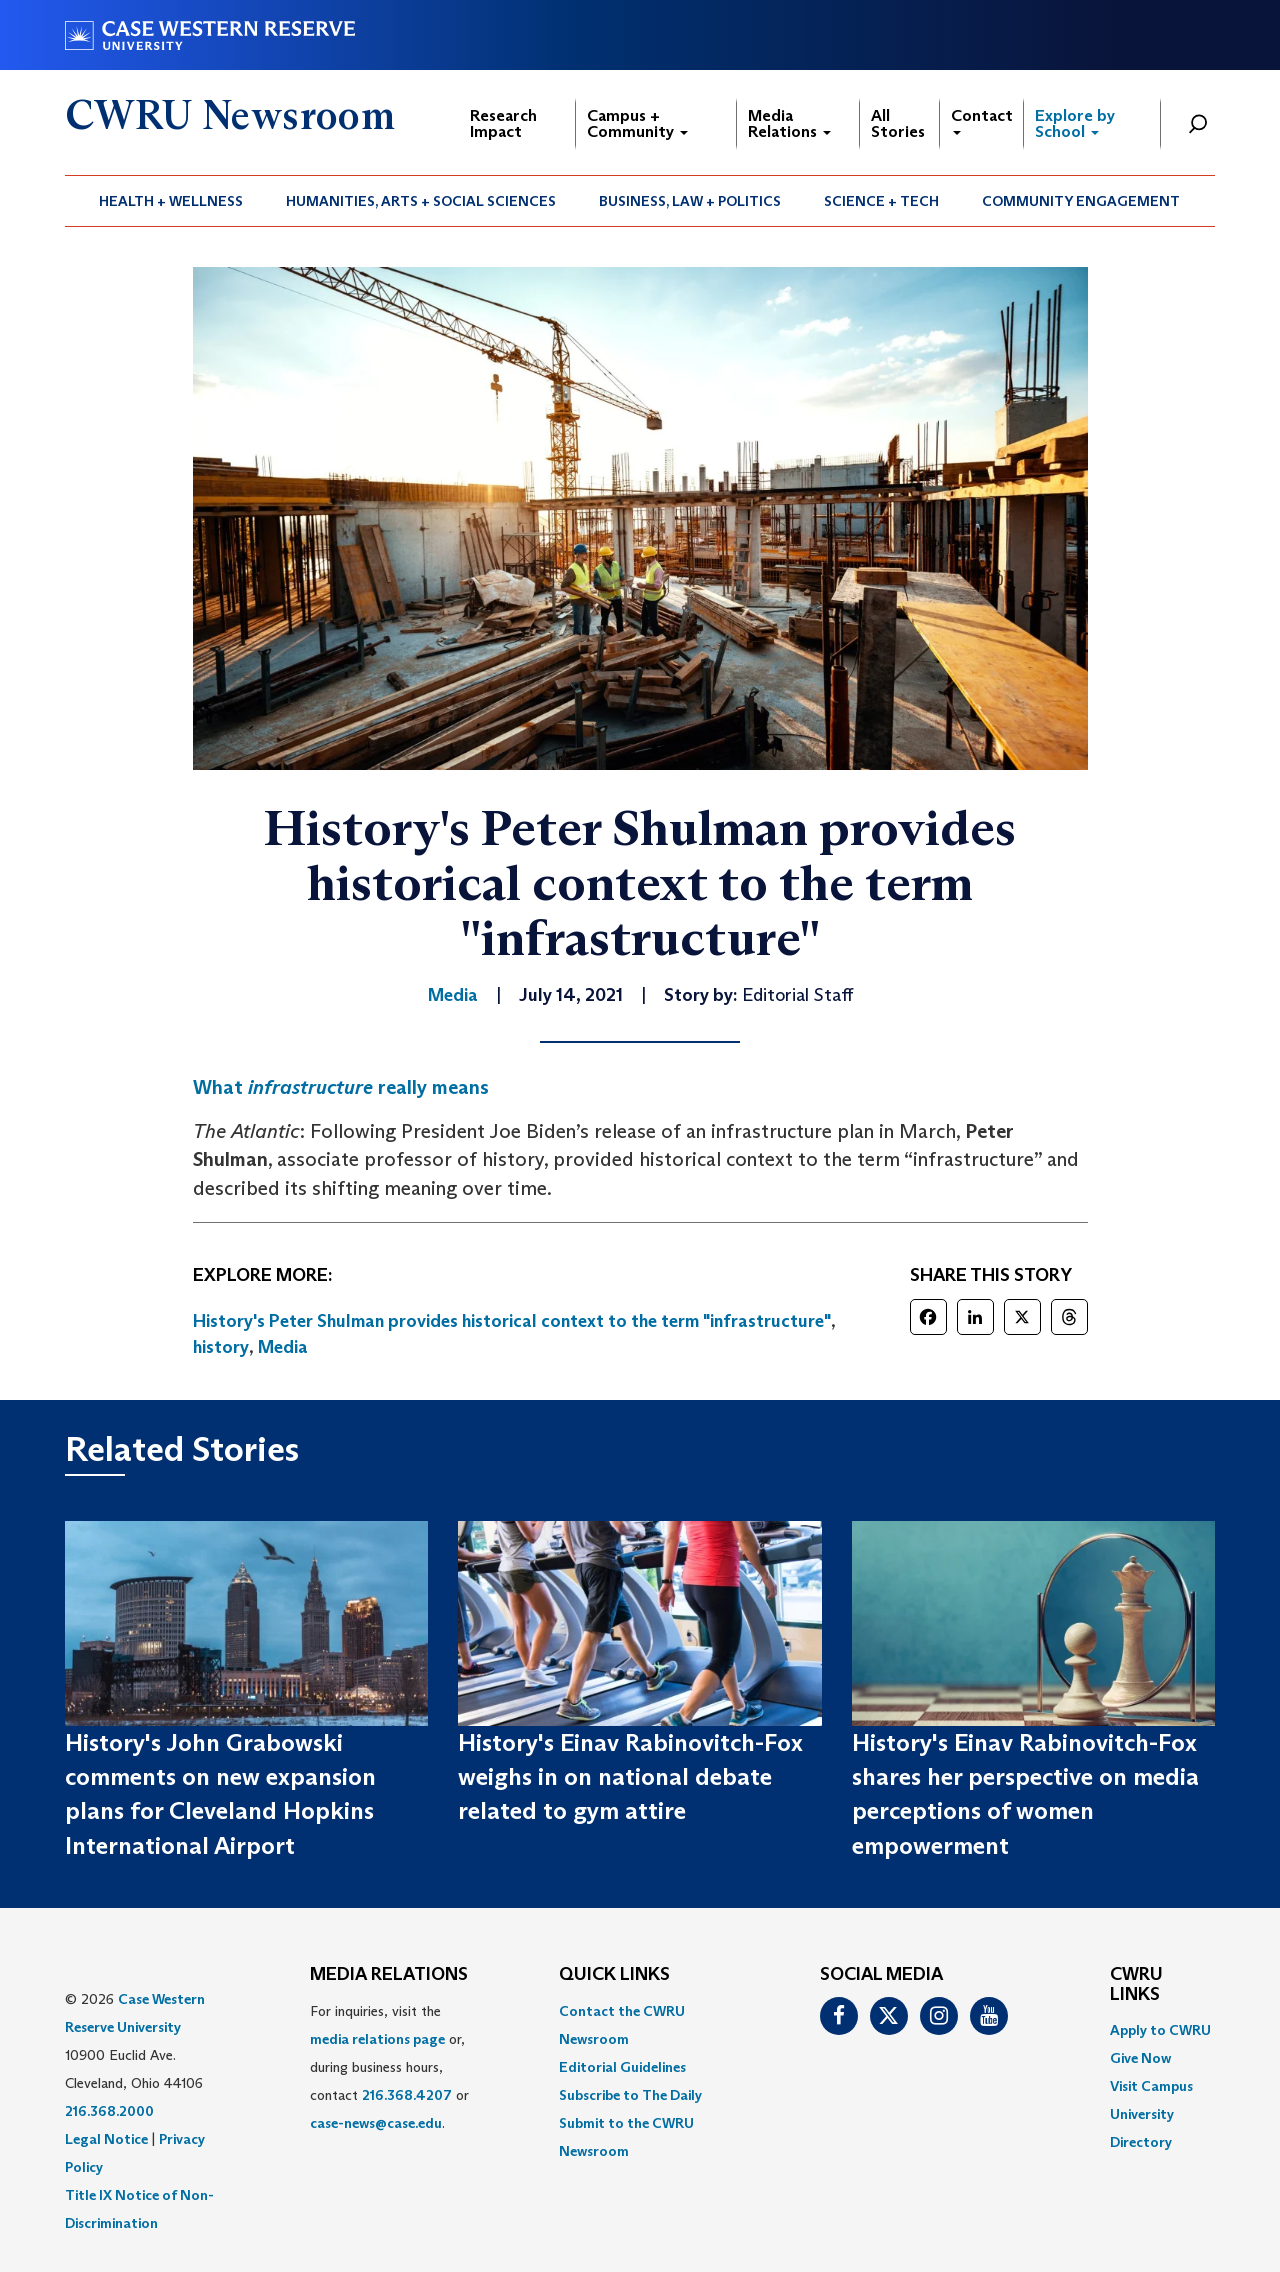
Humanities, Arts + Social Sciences (421, 201)
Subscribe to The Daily (630, 2095)
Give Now (1140, 2058)
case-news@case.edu (376, 2123)
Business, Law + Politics (690, 201)
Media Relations (789, 123)
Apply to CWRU (1160, 2030)
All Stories (898, 123)
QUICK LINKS (614, 1975)
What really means (341, 1087)
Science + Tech (881, 201)
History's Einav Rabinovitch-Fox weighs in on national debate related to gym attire (630, 1777)
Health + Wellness (171, 201)
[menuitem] (171, 201)
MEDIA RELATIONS (389, 1975)
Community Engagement (1081, 201)
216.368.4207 (407, 2095)
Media (283, 1347)
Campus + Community (637, 123)
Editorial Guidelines (622, 2067)
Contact (982, 120)
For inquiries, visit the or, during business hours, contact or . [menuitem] (389, 2067)
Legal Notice (106, 2139)
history (221, 1347)
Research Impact (503, 123)
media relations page (377, 2039)
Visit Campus (1151, 2086)
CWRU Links (1136, 1985)
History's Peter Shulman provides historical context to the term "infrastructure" (512, 1321)
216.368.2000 (109, 2111)
